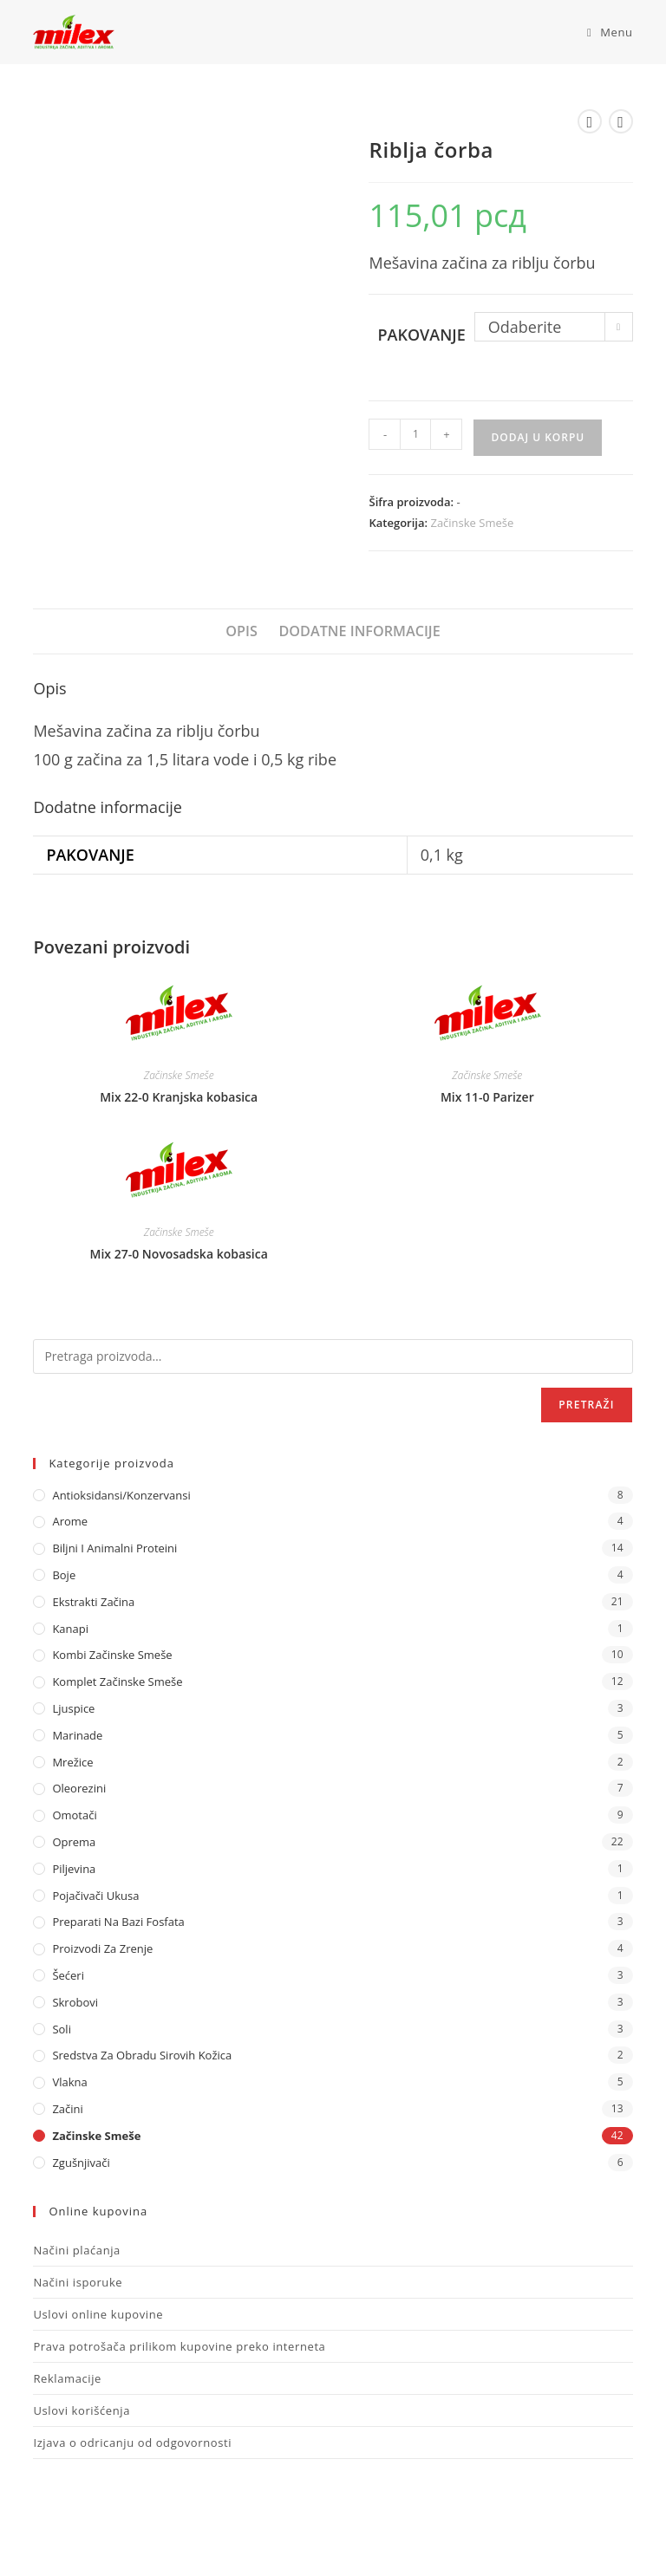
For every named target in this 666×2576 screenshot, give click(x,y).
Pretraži (586, 1404)
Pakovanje (421, 334)
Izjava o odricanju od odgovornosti (132, 2442)
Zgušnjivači (80, 2162)
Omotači (74, 1815)
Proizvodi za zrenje (102, 1948)
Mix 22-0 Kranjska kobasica (179, 1097)
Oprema (73, 1842)
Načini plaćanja (77, 2250)
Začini (67, 2109)
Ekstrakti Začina (93, 1602)
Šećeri (68, 1975)
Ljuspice (73, 1708)
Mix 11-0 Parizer (487, 1097)
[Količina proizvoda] (415, 434)
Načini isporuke (77, 2282)
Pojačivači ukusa (95, 1895)
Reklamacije (67, 2378)
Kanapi (70, 1628)
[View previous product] (590, 121)
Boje (63, 1575)
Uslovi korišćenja (81, 2410)
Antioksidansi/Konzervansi (121, 1495)
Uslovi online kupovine (98, 2314)
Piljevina (73, 1869)
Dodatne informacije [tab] (359, 631)
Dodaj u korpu (537, 437)
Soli (61, 2029)
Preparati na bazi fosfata (118, 1921)
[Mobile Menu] (603, 32)
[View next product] (621, 121)
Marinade (77, 1735)
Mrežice (72, 1762)
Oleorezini (79, 1788)
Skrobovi (75, 2002)
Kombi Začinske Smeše (112, 1654)
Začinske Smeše (471, 522)
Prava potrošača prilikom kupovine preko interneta (179, 2346)
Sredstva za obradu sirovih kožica (142, 2055)
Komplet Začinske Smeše (117, 1681)
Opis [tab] (241, 631)
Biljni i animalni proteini (114, 1548)
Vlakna (69, 2082)
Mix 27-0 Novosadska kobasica (179, 1254)
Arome (70, 1521)
